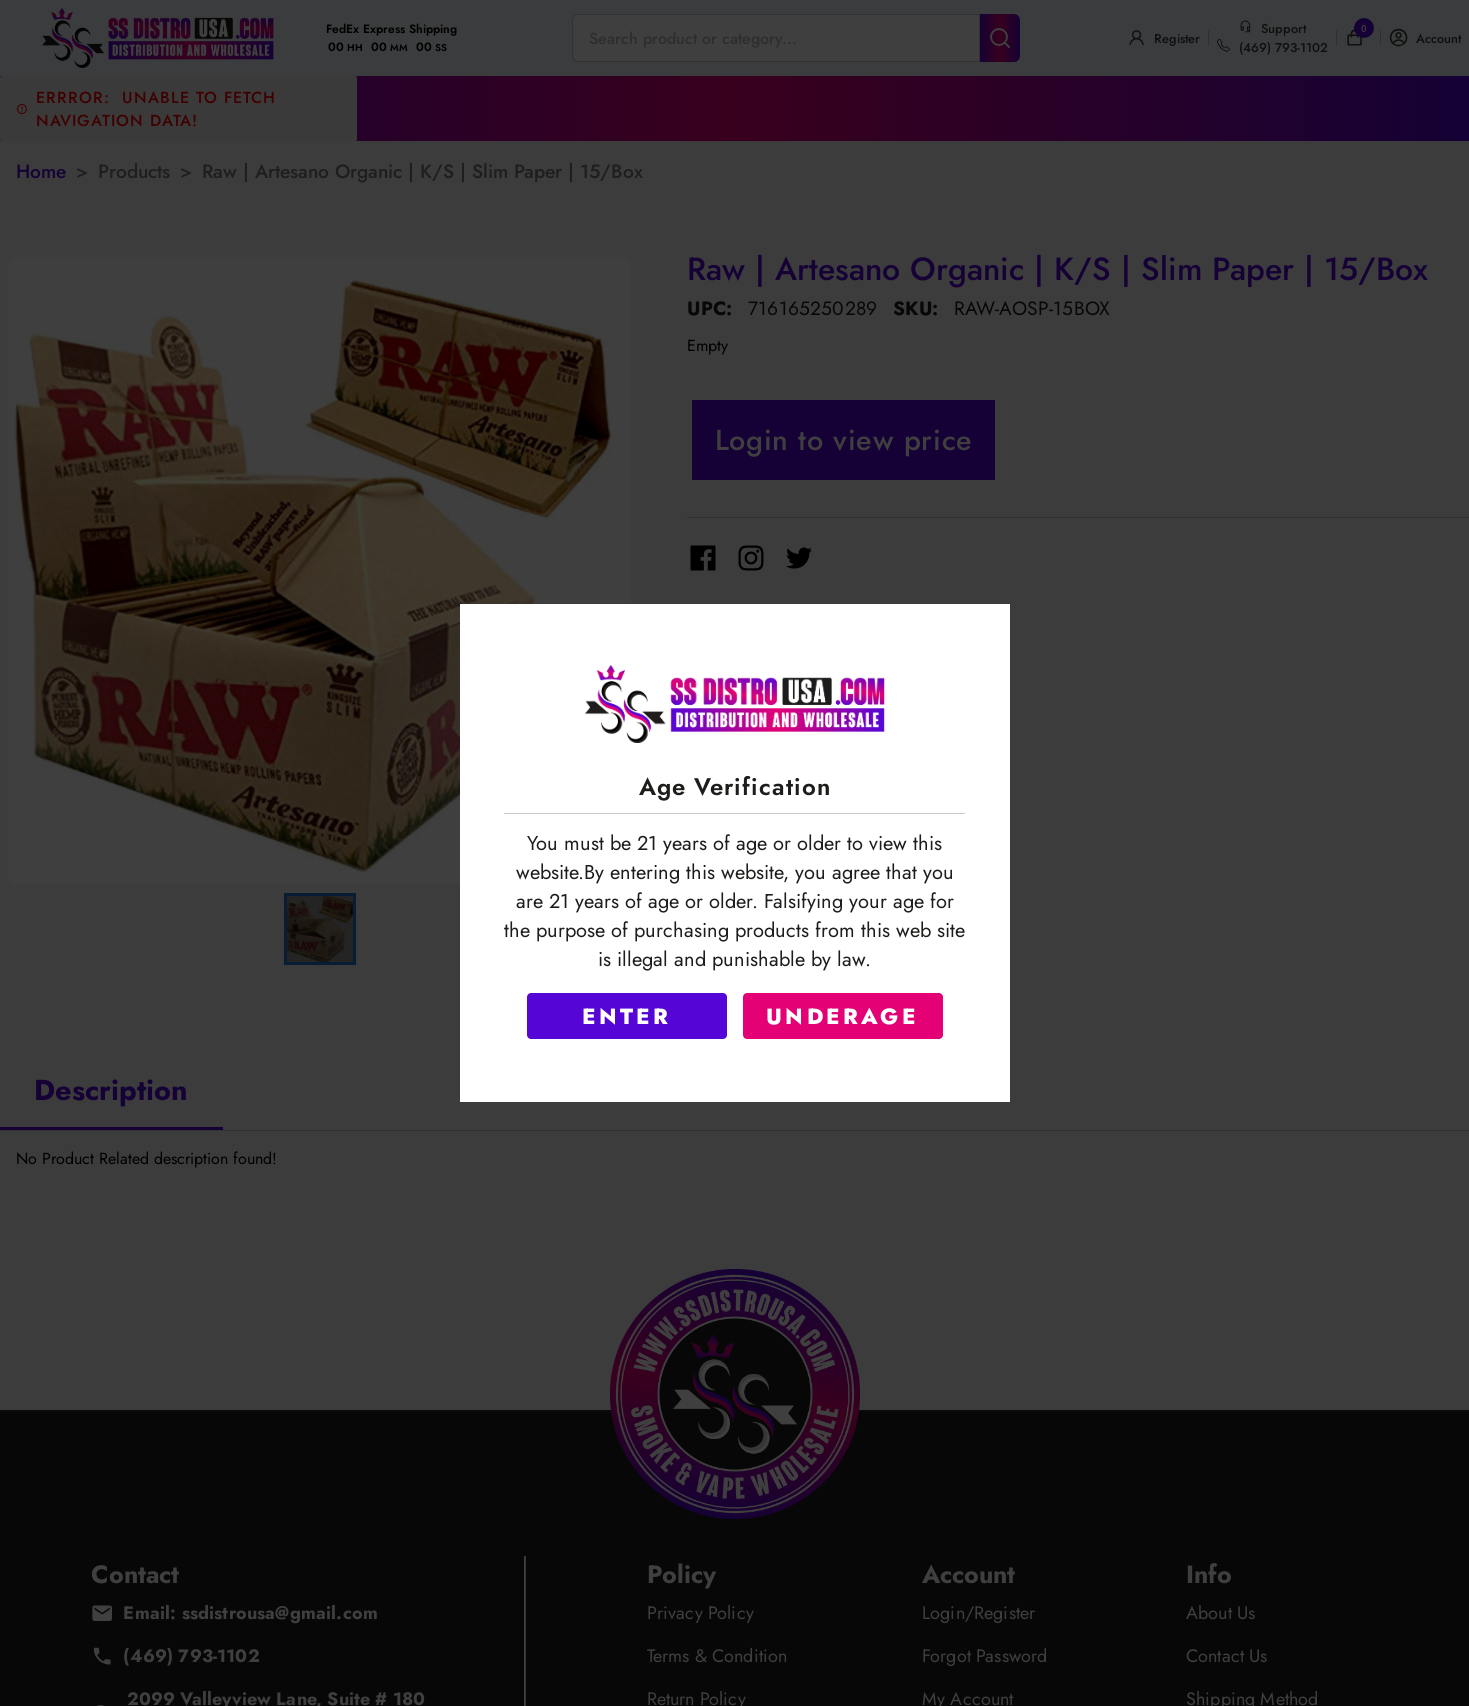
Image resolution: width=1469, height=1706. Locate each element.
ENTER (627, 1016)
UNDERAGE (842, 1016)
